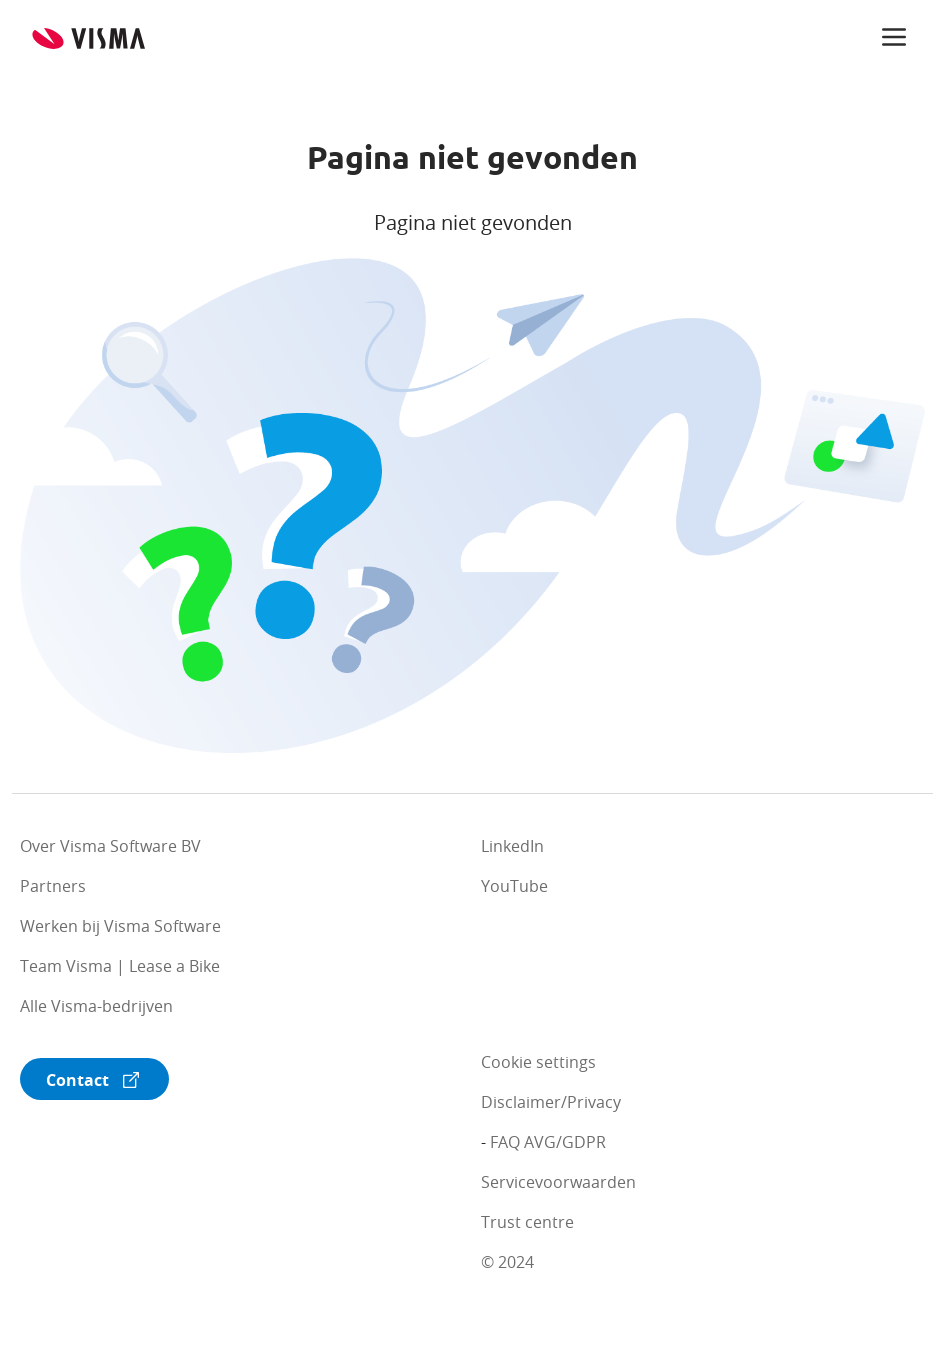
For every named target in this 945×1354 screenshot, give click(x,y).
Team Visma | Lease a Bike (120, 966)
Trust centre (527, 1222)
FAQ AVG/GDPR (548, 1142)
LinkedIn (512, 846)
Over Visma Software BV (110, 846)
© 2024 (507, 1262)
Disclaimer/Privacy (551, 1102)
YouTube (514, 886)
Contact (77, 1080)
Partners (53, 886)
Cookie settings (538, 1062)
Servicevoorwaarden (558, 1182)
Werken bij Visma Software (120, 926)
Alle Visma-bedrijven (96, 1006)
